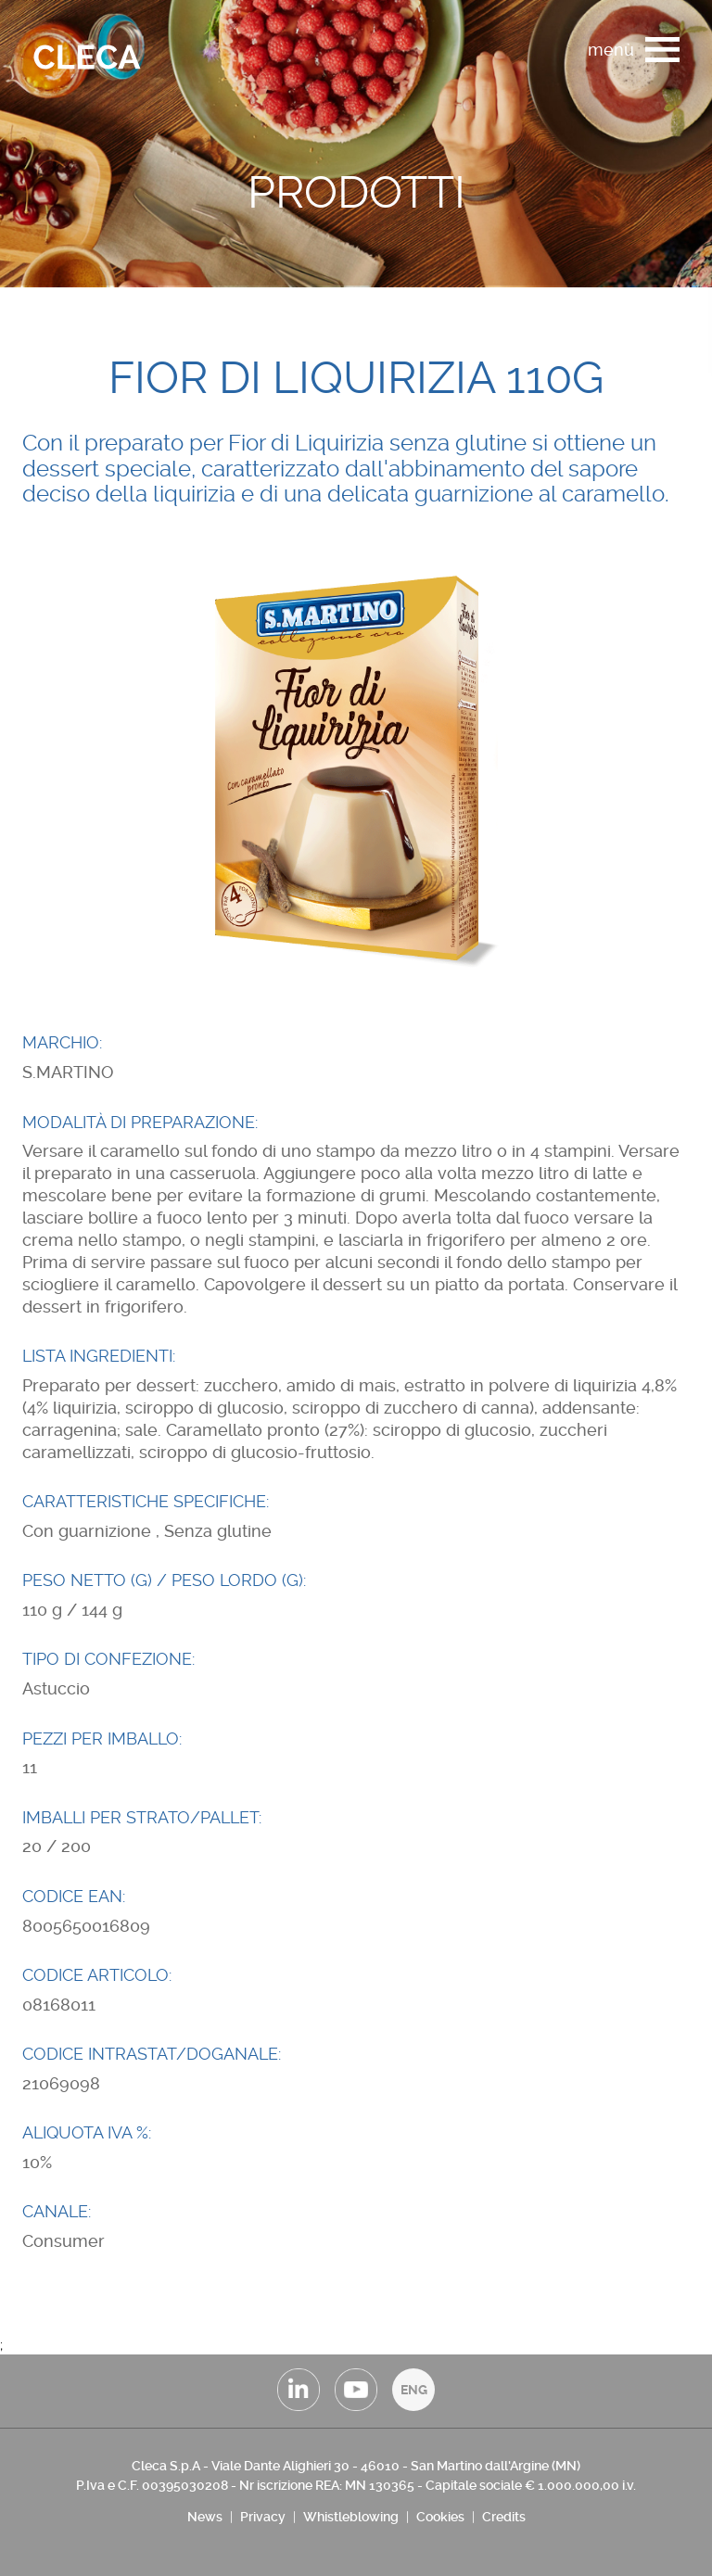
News (204, 2516)
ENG (413, 2389)
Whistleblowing (351, 2516)
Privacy (263, 2516)
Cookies (440, 2516)
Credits (504, 2516)
